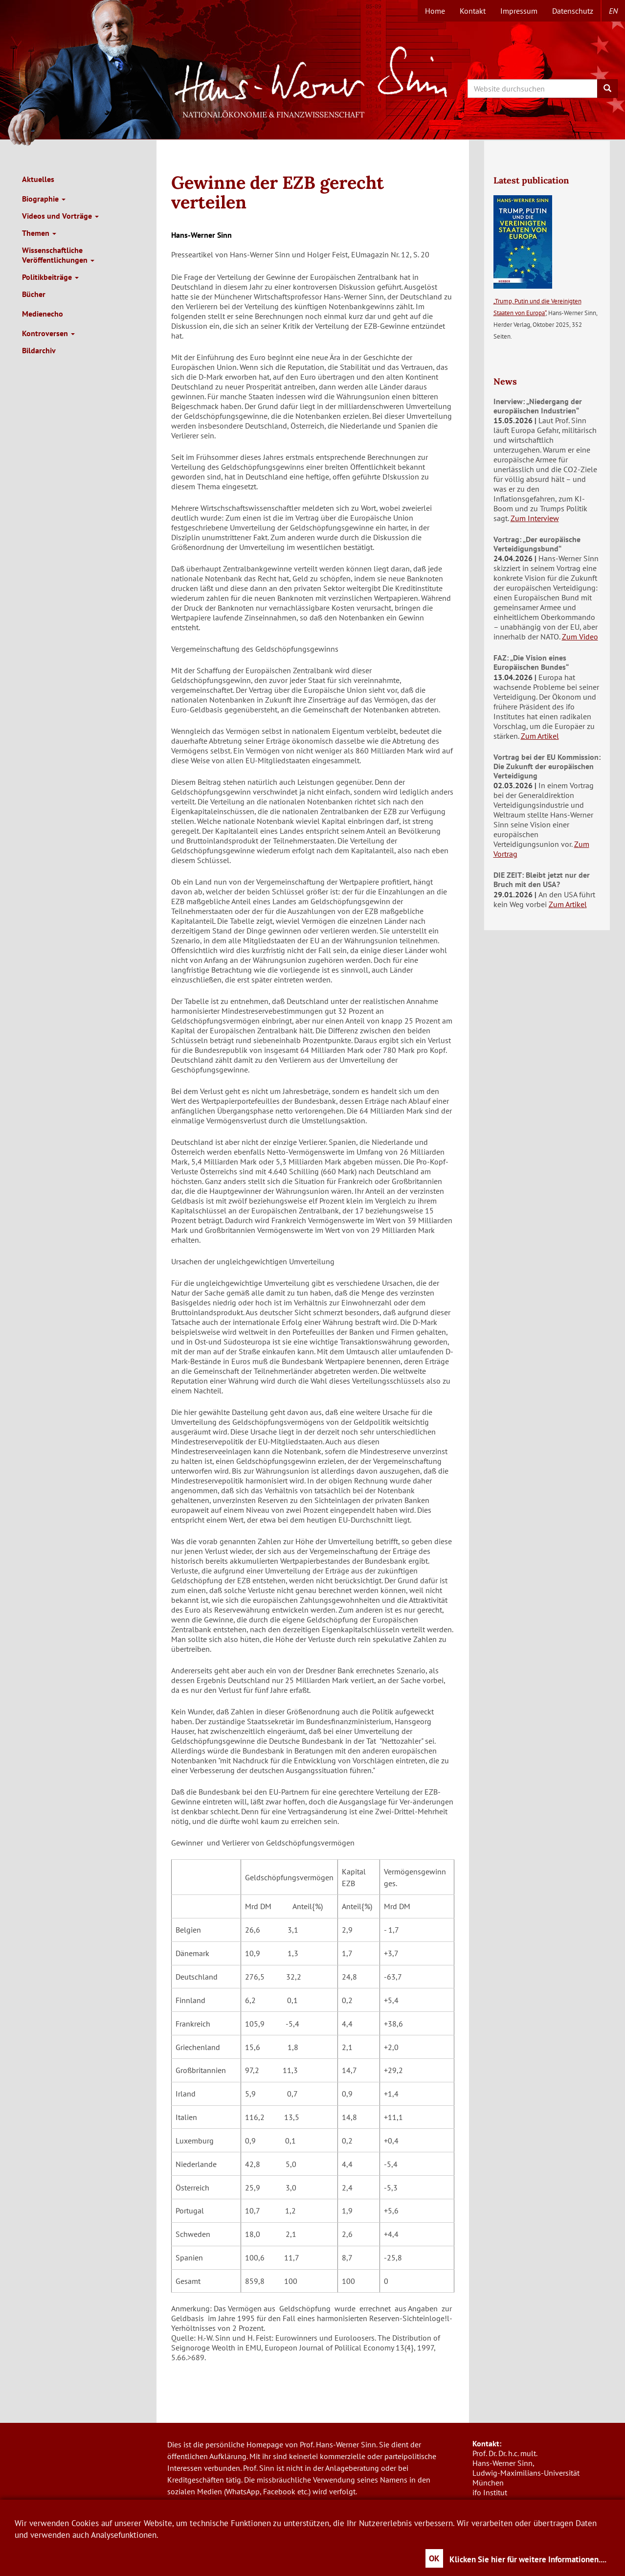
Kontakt (473, 11)
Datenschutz (572, 11)
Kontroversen (48, 333)
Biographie (44, 199)
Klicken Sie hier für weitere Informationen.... (527, 2559)
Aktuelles (38, 179)
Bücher (33, 294)
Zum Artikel (540, 736)
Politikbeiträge (50, 277)
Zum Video (580, 636)
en (613, 11)
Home (435, 11)
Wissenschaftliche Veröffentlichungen (58, 255)
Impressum (518, 11)
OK (434, 2558)
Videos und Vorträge (60, 216)
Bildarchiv (39, 350)
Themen (39, 233)
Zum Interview (535, 518)
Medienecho (42, 314)
